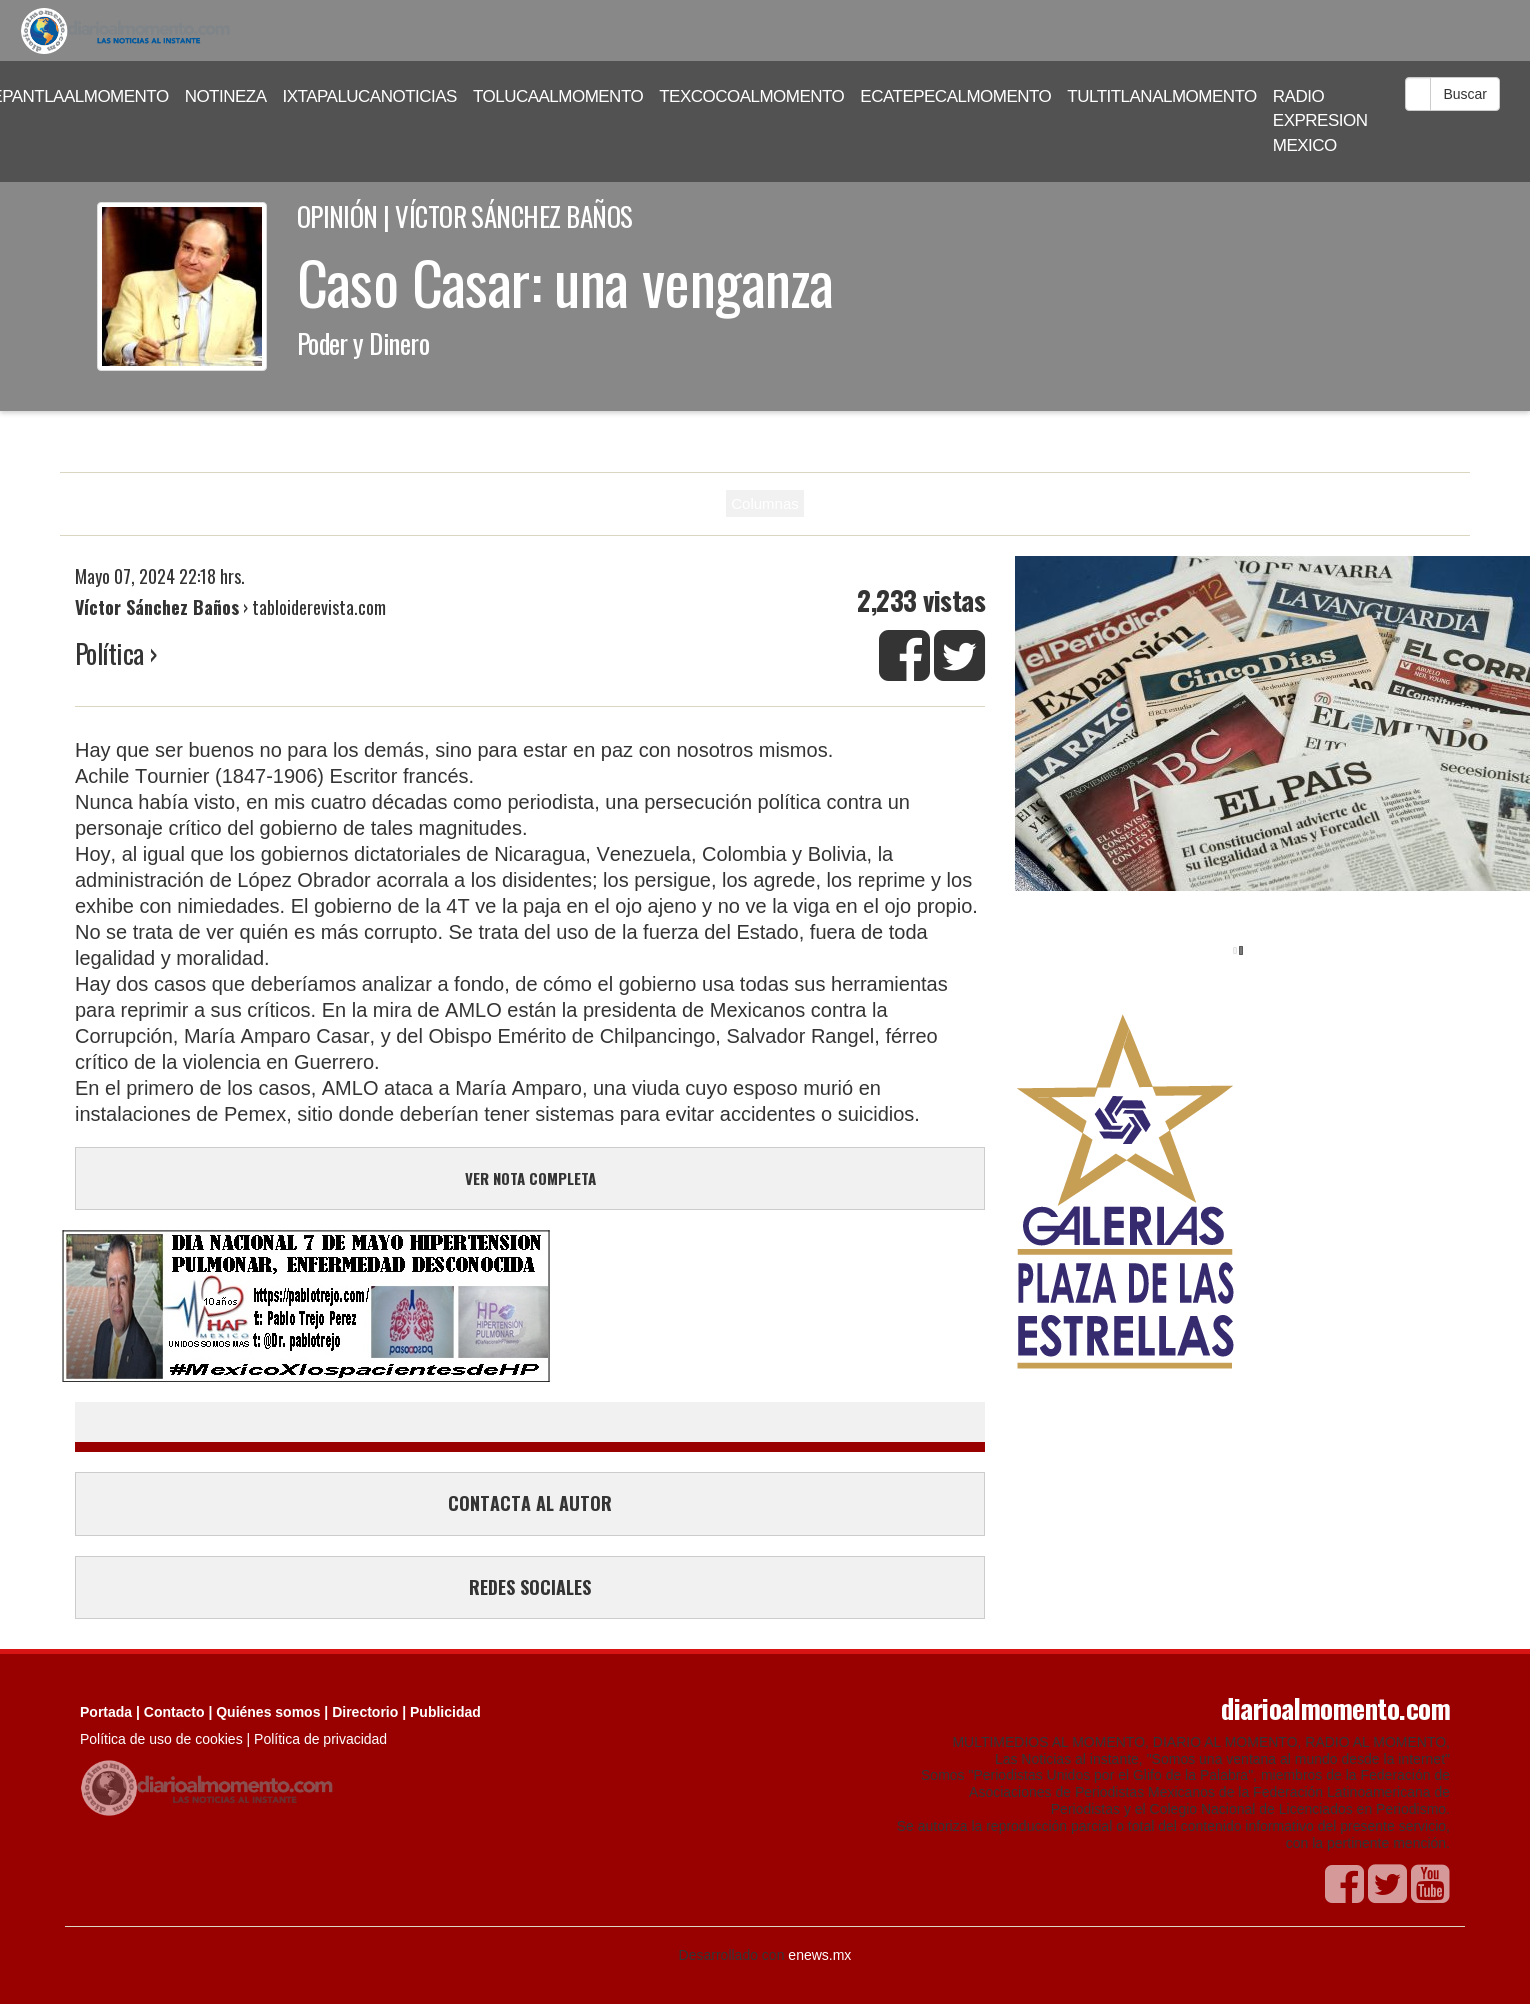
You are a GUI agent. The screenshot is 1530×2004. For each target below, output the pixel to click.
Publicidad (445, 1712)
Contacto (174, 1712)
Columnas (765, 503)
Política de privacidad (320, 1739)
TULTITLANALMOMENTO (1162, 96)
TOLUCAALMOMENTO (558, 96)
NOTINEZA (226, 96)
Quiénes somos (268, 1712)
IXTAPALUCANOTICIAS (370, 96)
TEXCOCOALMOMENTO (751, 96)
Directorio (365, 1712)
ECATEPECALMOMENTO (955, 96)
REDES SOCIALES (530, 1587)
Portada (106, 1712)
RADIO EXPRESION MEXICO (1320, 121)
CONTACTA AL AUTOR (530, 1503)
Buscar (1465, 94)
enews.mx (819, 1955)
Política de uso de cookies (161, 1739)
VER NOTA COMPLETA (530, 1178)
